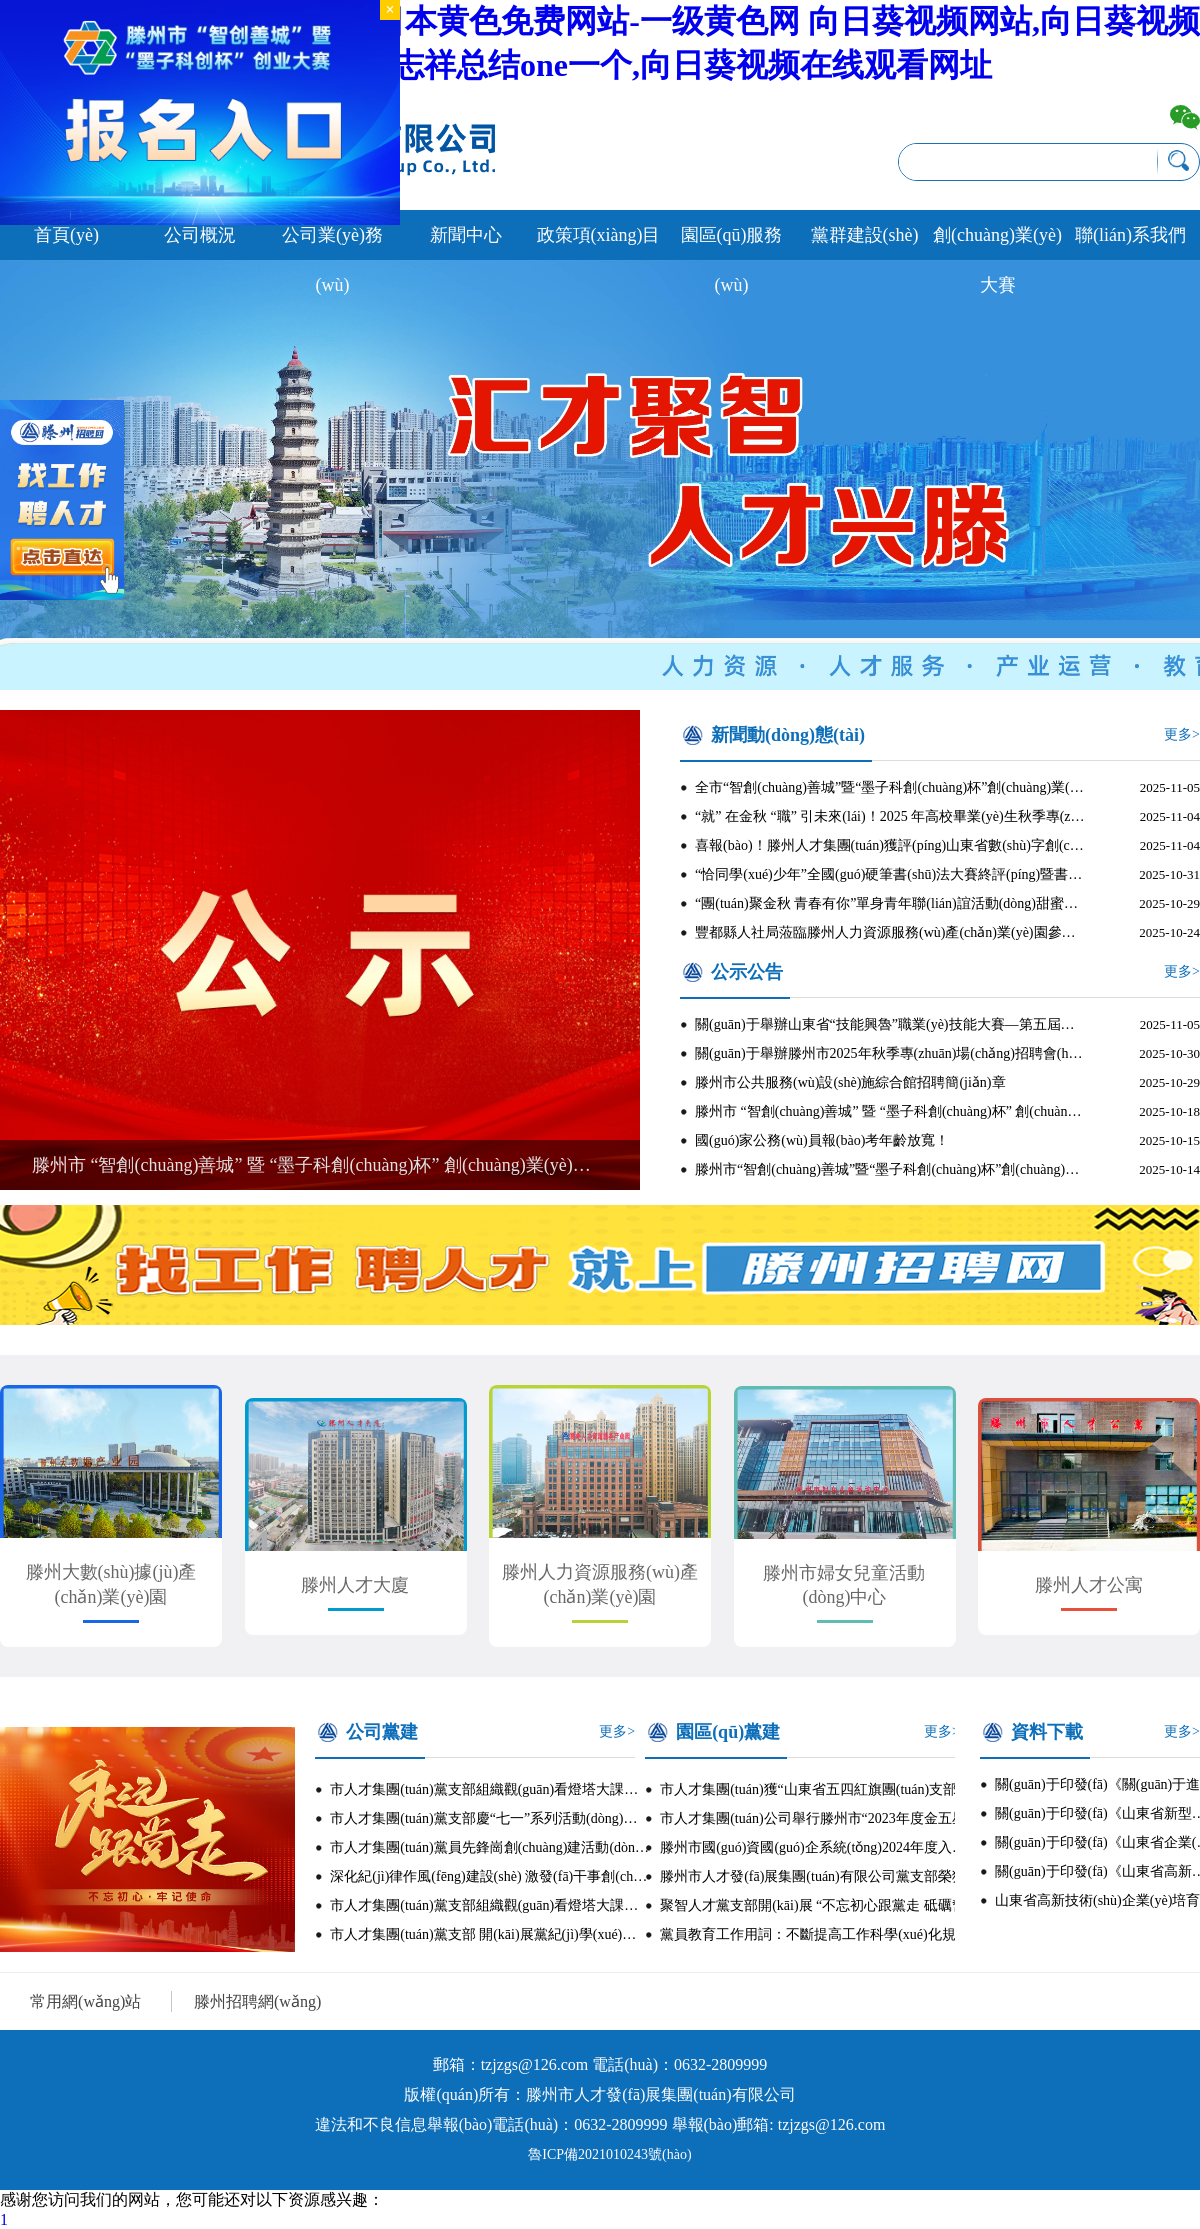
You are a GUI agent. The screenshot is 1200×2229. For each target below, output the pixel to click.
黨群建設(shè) (865, 235)
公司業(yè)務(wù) (332, 242)
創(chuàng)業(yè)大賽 (997, 242)
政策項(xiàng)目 (599, 235)
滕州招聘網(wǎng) (257, 2001)
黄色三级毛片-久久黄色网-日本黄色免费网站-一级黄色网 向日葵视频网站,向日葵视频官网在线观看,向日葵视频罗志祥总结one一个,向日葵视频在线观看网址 (600, 43)
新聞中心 (466, 235)
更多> (1182, 734)
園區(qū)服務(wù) (732, 242)
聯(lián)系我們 (1130, 235)
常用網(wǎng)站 (85, 2001)
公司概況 (200, 235)
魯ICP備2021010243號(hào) (609, 2154)
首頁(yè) (66, 235)
